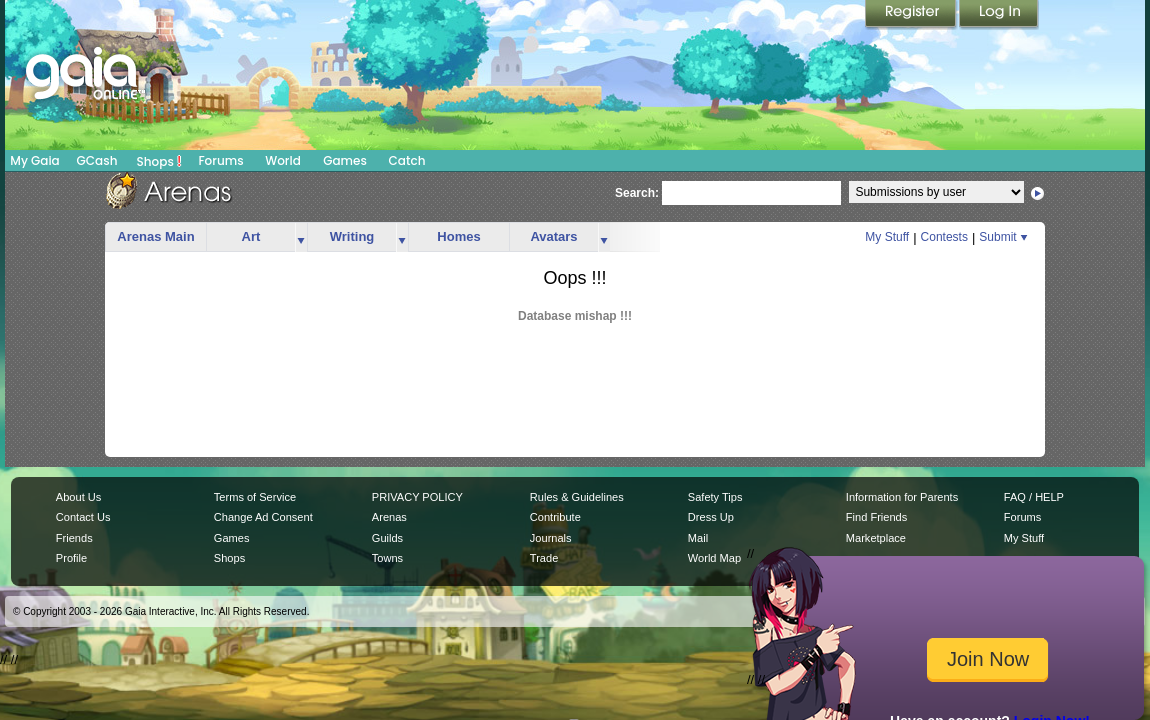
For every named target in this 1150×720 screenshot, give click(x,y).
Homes (458, 236)
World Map (714, 558)
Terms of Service (255, 497)
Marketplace (876, 538)
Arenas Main (155, 236)
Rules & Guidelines (577, 497)
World (283, 160)
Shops (159, 161)
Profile (71, 558)
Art (251, 236)
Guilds (387, 538)
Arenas (389, 517)
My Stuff (887, 237)
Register (912, 15)
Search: (637, 193)
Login (999, 15)
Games (345, 160)
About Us (78, 497)
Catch (407, 160)
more (301, 237)
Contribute (555, 517)
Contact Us (83, 517)
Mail (698, 538)
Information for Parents (902, 497)
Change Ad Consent (263, 517)
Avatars (553, 236)
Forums (220, 160)
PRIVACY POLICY (417, 497)
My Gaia (34, 160)
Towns (387, 558)
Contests (944, 237)
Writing (352, 236)
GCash (97, 160)
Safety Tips (715, 497)
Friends (74, 538)
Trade (544, 558)
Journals (551, 538)
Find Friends (876, 517)
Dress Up (711, 517)
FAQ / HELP (1034, 497)
